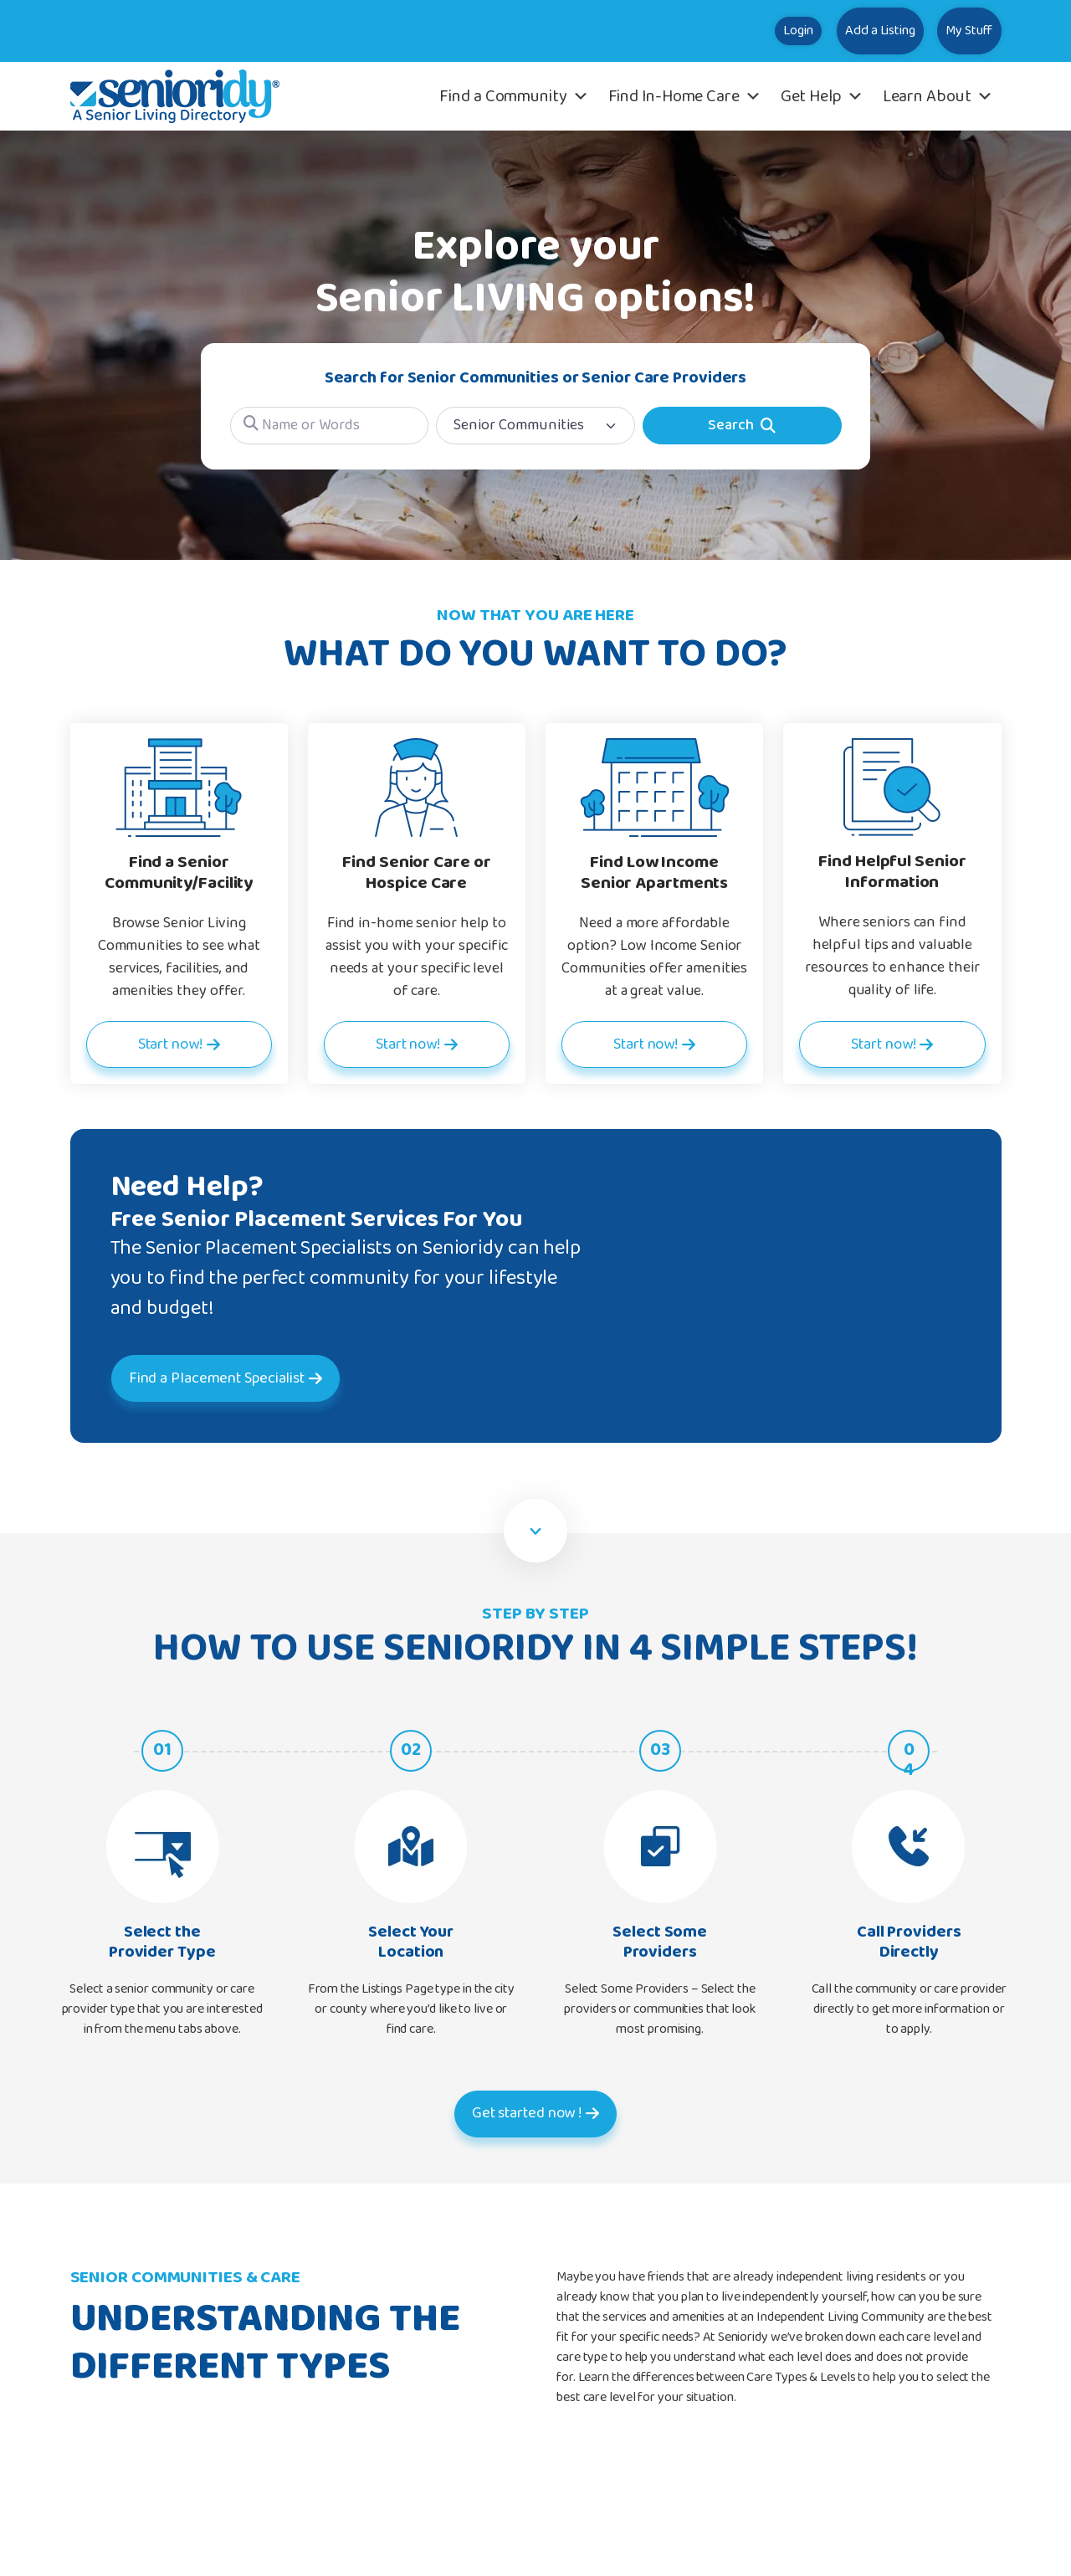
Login (711, 31)
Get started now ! (526, 2113)
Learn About (938, 96)
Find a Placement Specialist (249, 1377)
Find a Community (513, 96)
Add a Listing (827, 31)
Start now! (169, 1043)
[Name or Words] (329, 425)
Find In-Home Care (684, 96)
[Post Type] (535, 425)
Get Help (822, 96)
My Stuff (951, 31)
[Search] (742, 425)
